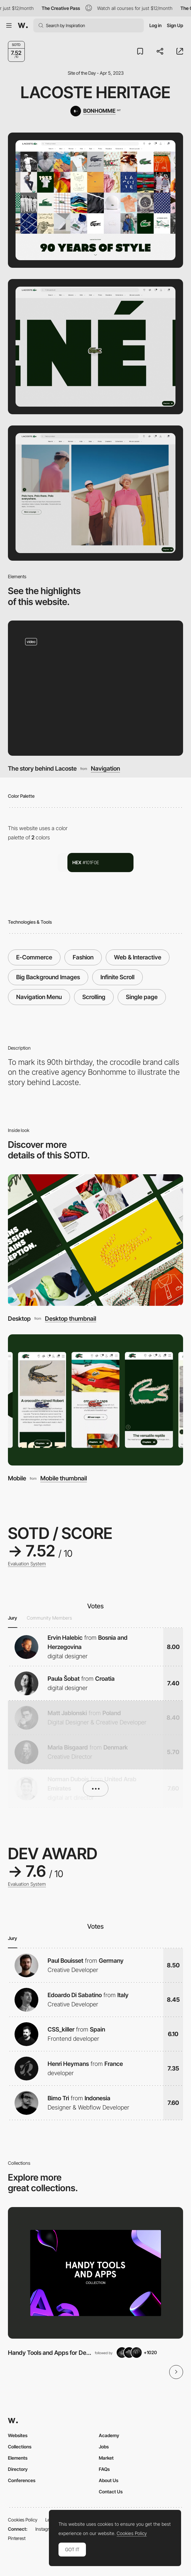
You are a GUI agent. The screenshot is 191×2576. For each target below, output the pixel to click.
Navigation (105, 768)
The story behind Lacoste (42, 768)
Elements (17, 2458)
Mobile (17, 1478)
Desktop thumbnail (70, 1318)
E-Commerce (34, 957)
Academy (109, 2435)
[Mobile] (95, 1400)
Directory (18, 2469)
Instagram (45, 2529)
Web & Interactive (137, 957)
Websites (17, 2435)
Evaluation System (27, 1563)
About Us (108, 2480)
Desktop (19, 1318)
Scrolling (93, 996)
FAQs (104, 2469)
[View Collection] (95, 2273)
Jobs (104, 2446)
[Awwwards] (23, 25)
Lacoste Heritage (95, 92)
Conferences (21, 2480)
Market (106, 2458)
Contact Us (111, 2491)
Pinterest (16, 2538)
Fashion (83, 957)
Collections (19, 2446)
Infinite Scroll (117, 977)
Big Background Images (48, 977)
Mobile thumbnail (63, 1478)
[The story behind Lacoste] (95, 688)
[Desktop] (95, 1240)
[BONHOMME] (95, 111)
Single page (142, 996)
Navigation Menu (39, 996)
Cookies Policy (22, 2519)
